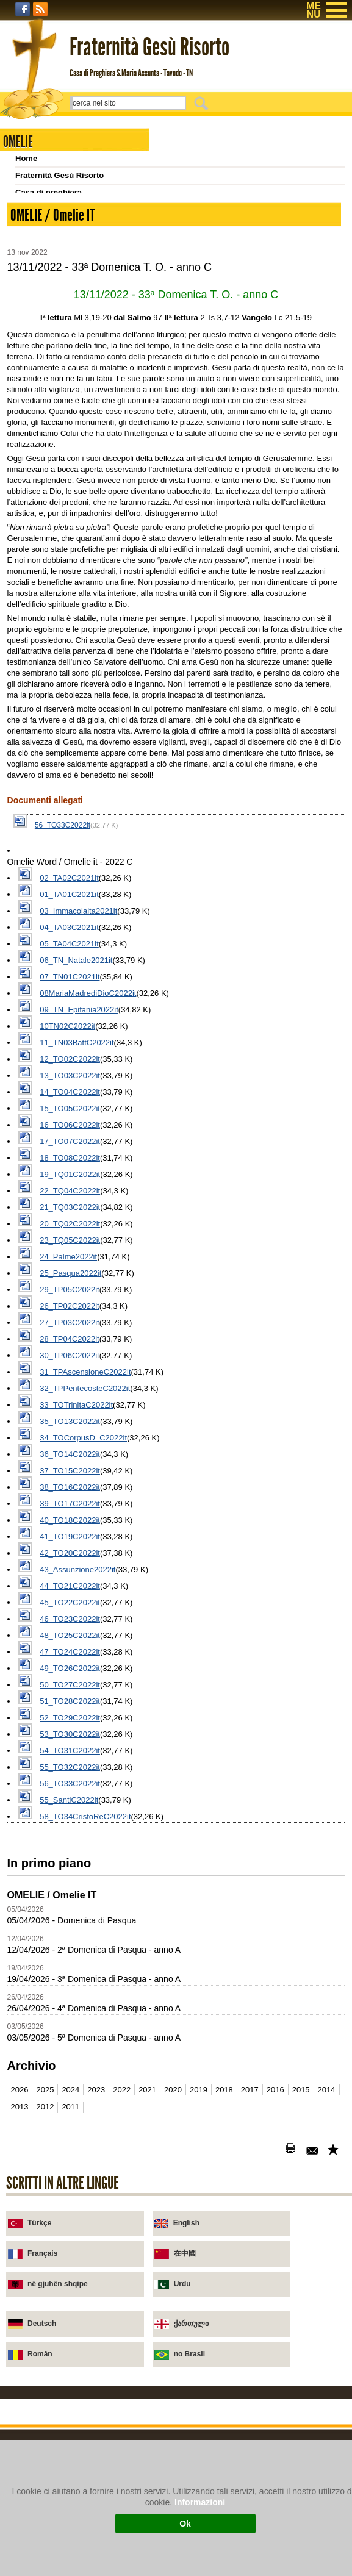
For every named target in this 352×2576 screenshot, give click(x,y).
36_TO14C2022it (70, 1728)
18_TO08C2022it (70, 1432)
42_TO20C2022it (70, 1827)
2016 (275, 2364)
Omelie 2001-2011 (48, 312)
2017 (250, 2364)
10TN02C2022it (67, 1300)
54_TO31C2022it (70, 2025)
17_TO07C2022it (70, 1415)
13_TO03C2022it (70, 1349)
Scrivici (29, 243)
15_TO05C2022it (70, 1382)
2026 (20, 2364)
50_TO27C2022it (70, 1959)
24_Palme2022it (68, 1531)
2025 (45, 2364)
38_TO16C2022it (70, 1761)
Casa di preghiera (48, 192)
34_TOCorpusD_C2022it (83, 1712)
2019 (198, 2364)
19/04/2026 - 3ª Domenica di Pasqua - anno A (94, 2253)
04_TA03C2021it (69, 1201)
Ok (185, 2523)
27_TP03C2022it (69, 1596)
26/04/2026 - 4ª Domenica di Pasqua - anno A (94, 2283)
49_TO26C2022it (70, 1942)
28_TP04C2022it (69, 1613)
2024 (70, 2364)
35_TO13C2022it (70, 1695)
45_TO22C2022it (70, 1876)
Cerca (203, 103)
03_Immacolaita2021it (78, 1185)
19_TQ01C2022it (70, 1448)
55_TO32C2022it (70, 2041)
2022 (122, 2364)
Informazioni (199, 2502)
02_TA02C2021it (69, 1152)
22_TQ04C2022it (70, 1465)
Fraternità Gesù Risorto (59, 175)
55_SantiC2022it (69, 2074)
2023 (96, 2364)
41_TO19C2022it (70, 1811)
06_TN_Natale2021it (76, 1234)
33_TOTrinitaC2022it (76, 1679)
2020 (173, 2364)
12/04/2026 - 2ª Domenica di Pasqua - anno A (94, 2224)
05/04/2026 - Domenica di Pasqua (72, 2195)
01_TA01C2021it (69, 1168)
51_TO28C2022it (70, 1975)
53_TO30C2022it (70, 2008)
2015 (301, 2364)
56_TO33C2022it (62, 1099)
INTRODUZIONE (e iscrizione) (70, 260)
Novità (27, 226)
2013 (20, 2381)
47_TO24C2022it (70, 1926)
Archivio (31, 294)
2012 (45, 2381)
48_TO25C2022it (70, 1909)
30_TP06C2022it (69, 1629)
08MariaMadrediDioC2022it (88, 1267)
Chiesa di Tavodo (48, 209)
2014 (327, 2364)
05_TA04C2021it (69, 1218)
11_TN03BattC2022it (76, 1317)
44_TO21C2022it (70, 1860)
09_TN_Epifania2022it (79, 1284)
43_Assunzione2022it (77, 1843)
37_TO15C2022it (70, 1745)
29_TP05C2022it (69, 1564)
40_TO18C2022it (70, 1794)
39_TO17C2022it (70, 1778)
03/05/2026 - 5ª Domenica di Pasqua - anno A (94, 2312)
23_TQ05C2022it (70, 1514)
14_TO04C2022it (70, 1366)
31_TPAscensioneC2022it (85, 1646)
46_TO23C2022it (70, 1893)
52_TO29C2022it (70, 1992)
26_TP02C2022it (69, 1580)
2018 (224, 2364)
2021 (147, 2364)
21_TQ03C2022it (70, 1481)
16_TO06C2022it (70, 1399)
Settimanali (36, 277)
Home (26, 158)
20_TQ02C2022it (70, 1498)
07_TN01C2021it (69, 1251)
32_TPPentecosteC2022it (85, 1662)
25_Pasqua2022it (70, 1547)
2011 (70, 2381)
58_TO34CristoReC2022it (85, 2090)
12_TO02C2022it (70, 1333)
